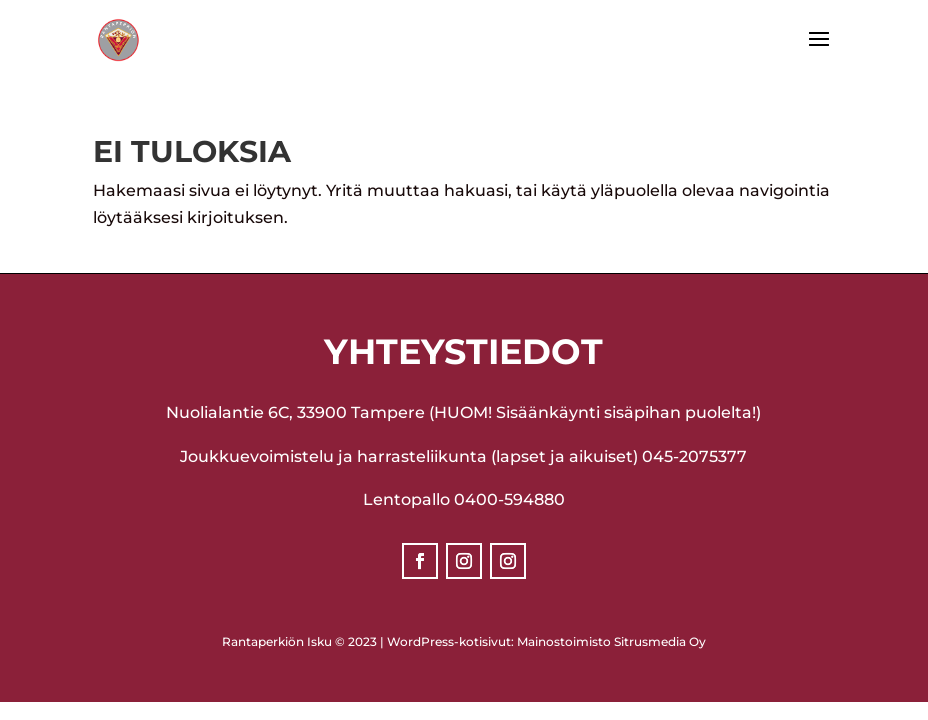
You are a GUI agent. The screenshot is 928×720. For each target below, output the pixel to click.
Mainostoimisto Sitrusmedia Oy (611, 641)
